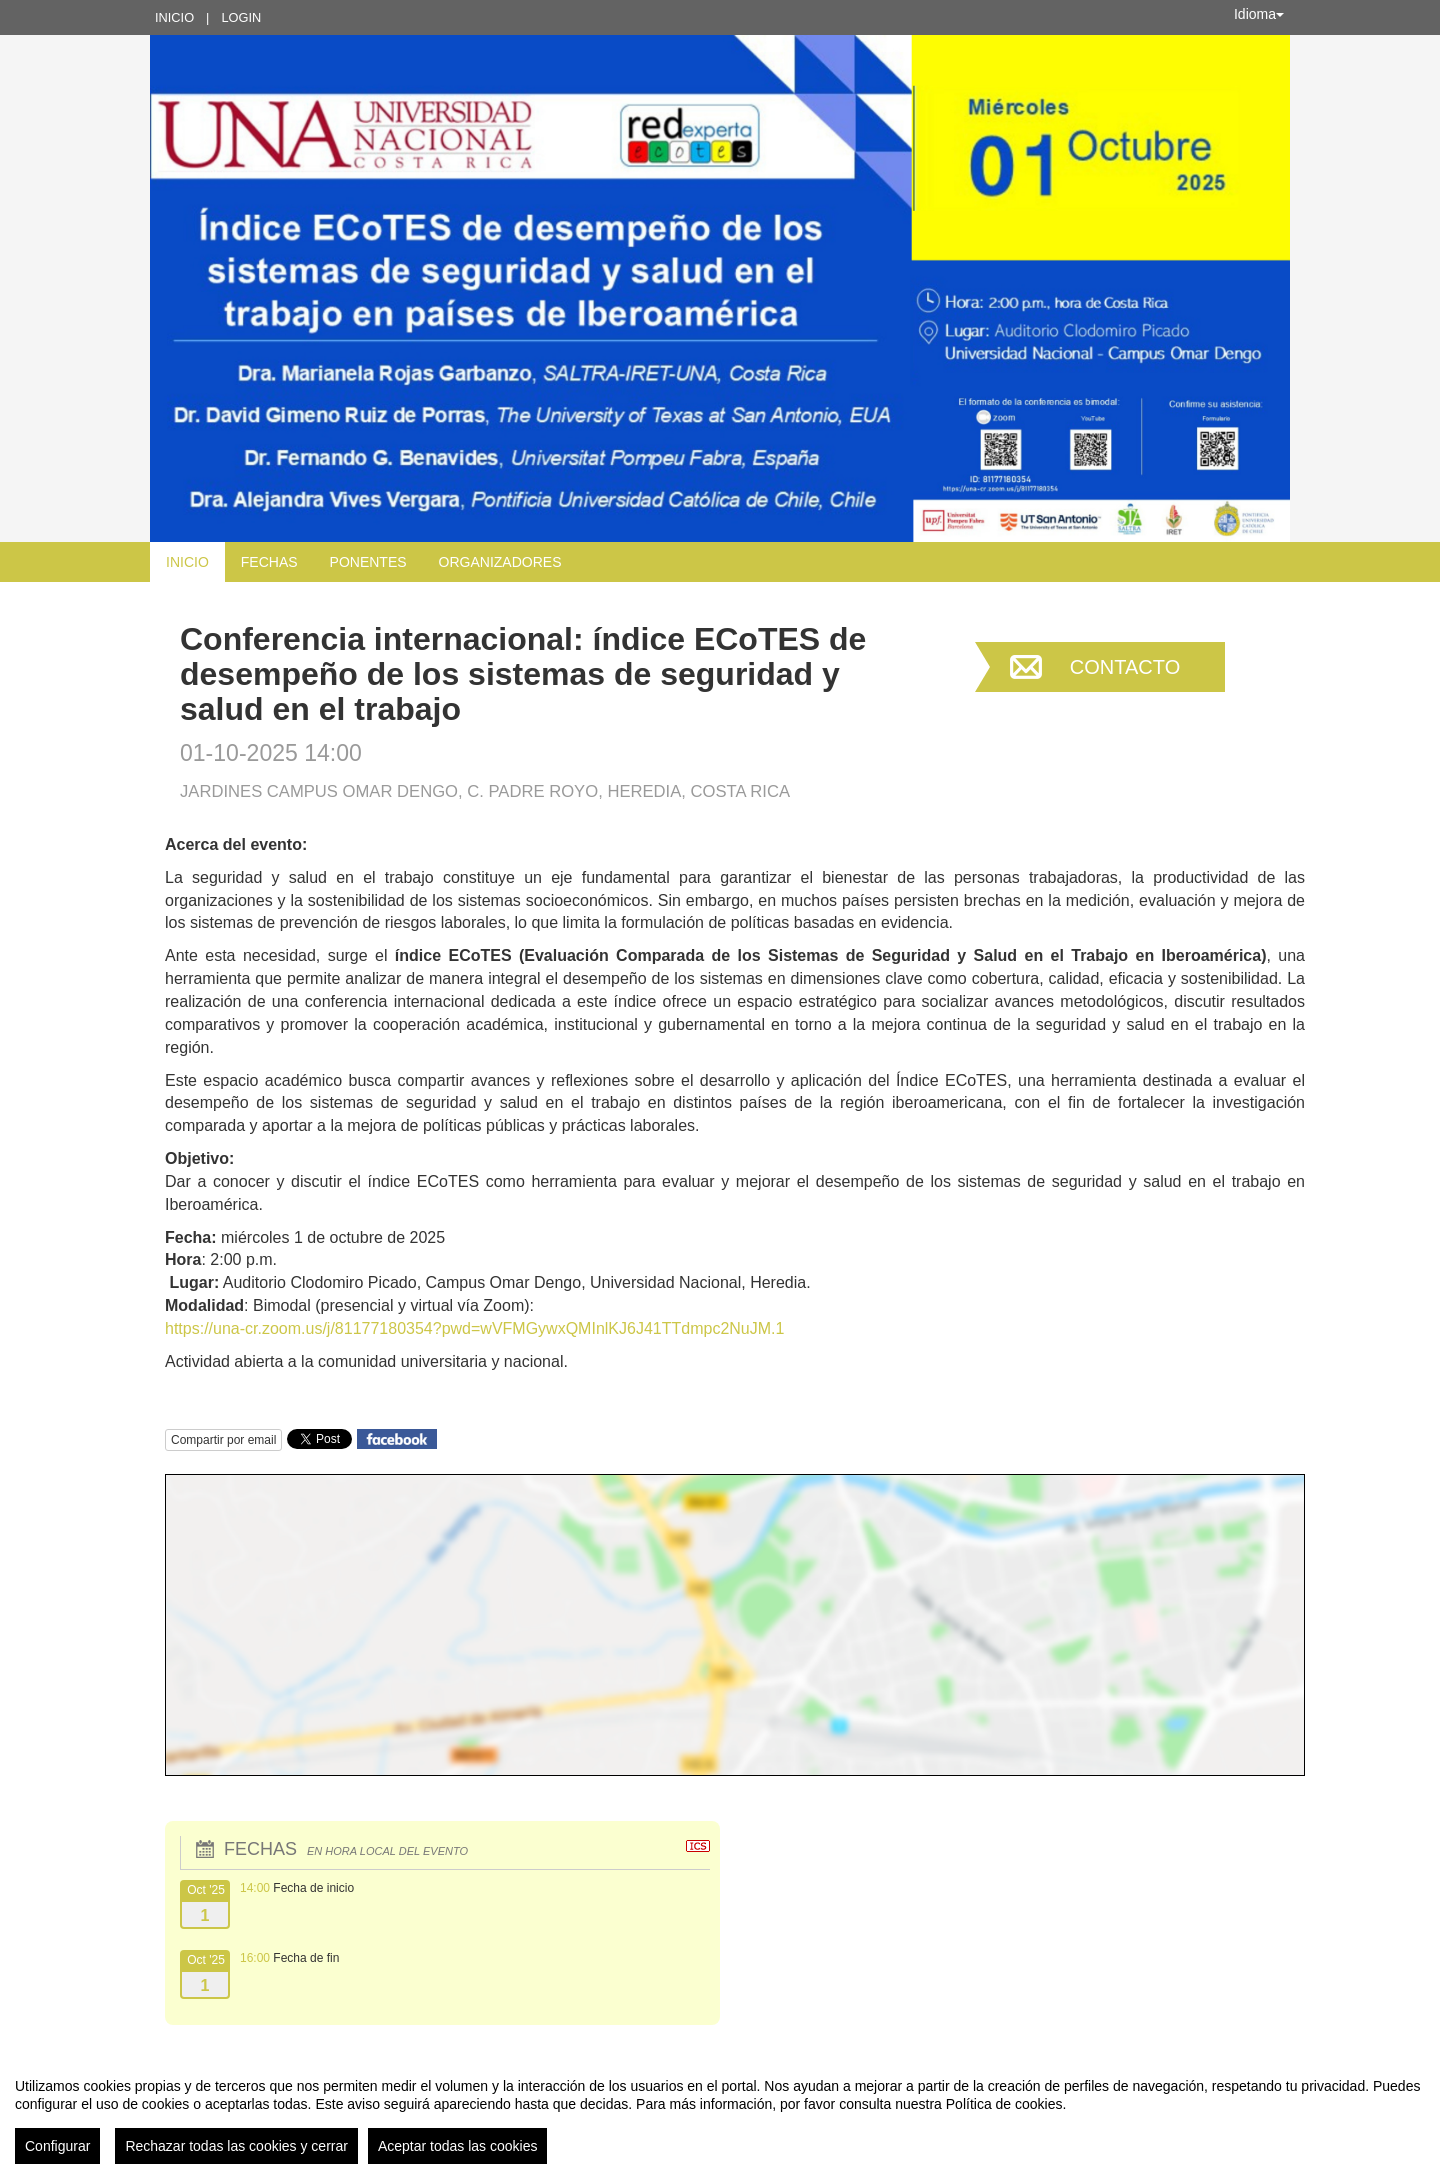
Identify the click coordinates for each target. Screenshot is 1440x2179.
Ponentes (368, 562)
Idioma (1259, 14)
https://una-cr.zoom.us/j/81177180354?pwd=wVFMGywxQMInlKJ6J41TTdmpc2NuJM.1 (474, 1328)
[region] (720, 2113)
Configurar (57, 2146)
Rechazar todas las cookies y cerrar (236, 2146)
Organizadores (500, 562)
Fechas (269, 562)
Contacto (1125, 667)
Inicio (174, 17)
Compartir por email (223, 1440)
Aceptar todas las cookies (458, 2146)
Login (241, 17)
